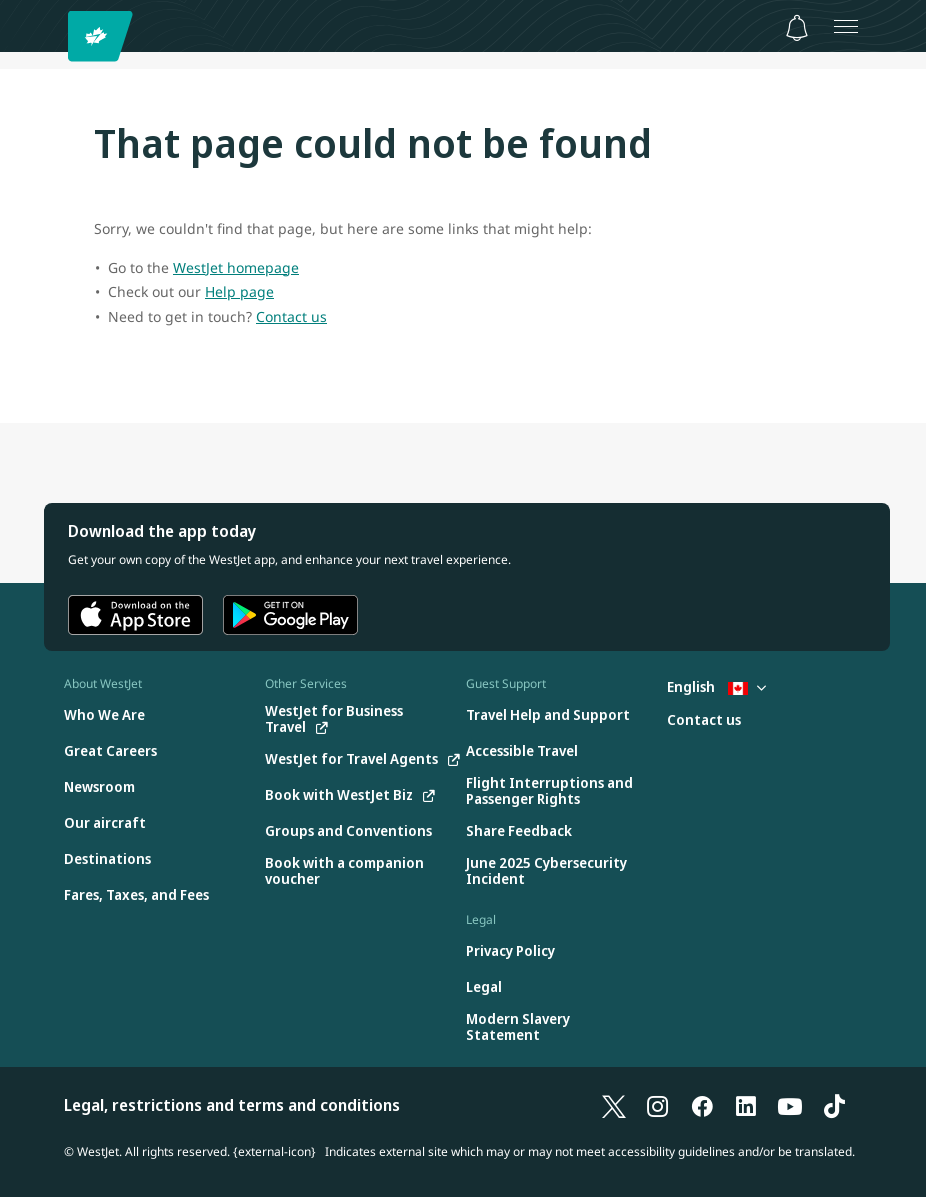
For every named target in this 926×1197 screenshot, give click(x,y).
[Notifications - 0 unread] (797, 28)
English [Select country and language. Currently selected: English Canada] (716, 686)
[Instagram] (658, 1105)
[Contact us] (704, 720)
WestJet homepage (236, 267)
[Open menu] (846, 26)
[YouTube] (790, 1105)
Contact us (291, 316)
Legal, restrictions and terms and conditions (232, 1105)
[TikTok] (834, 1105)
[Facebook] (702, 1105)
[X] (614, 1105)
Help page (239, 291)
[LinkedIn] (746, 1105)
